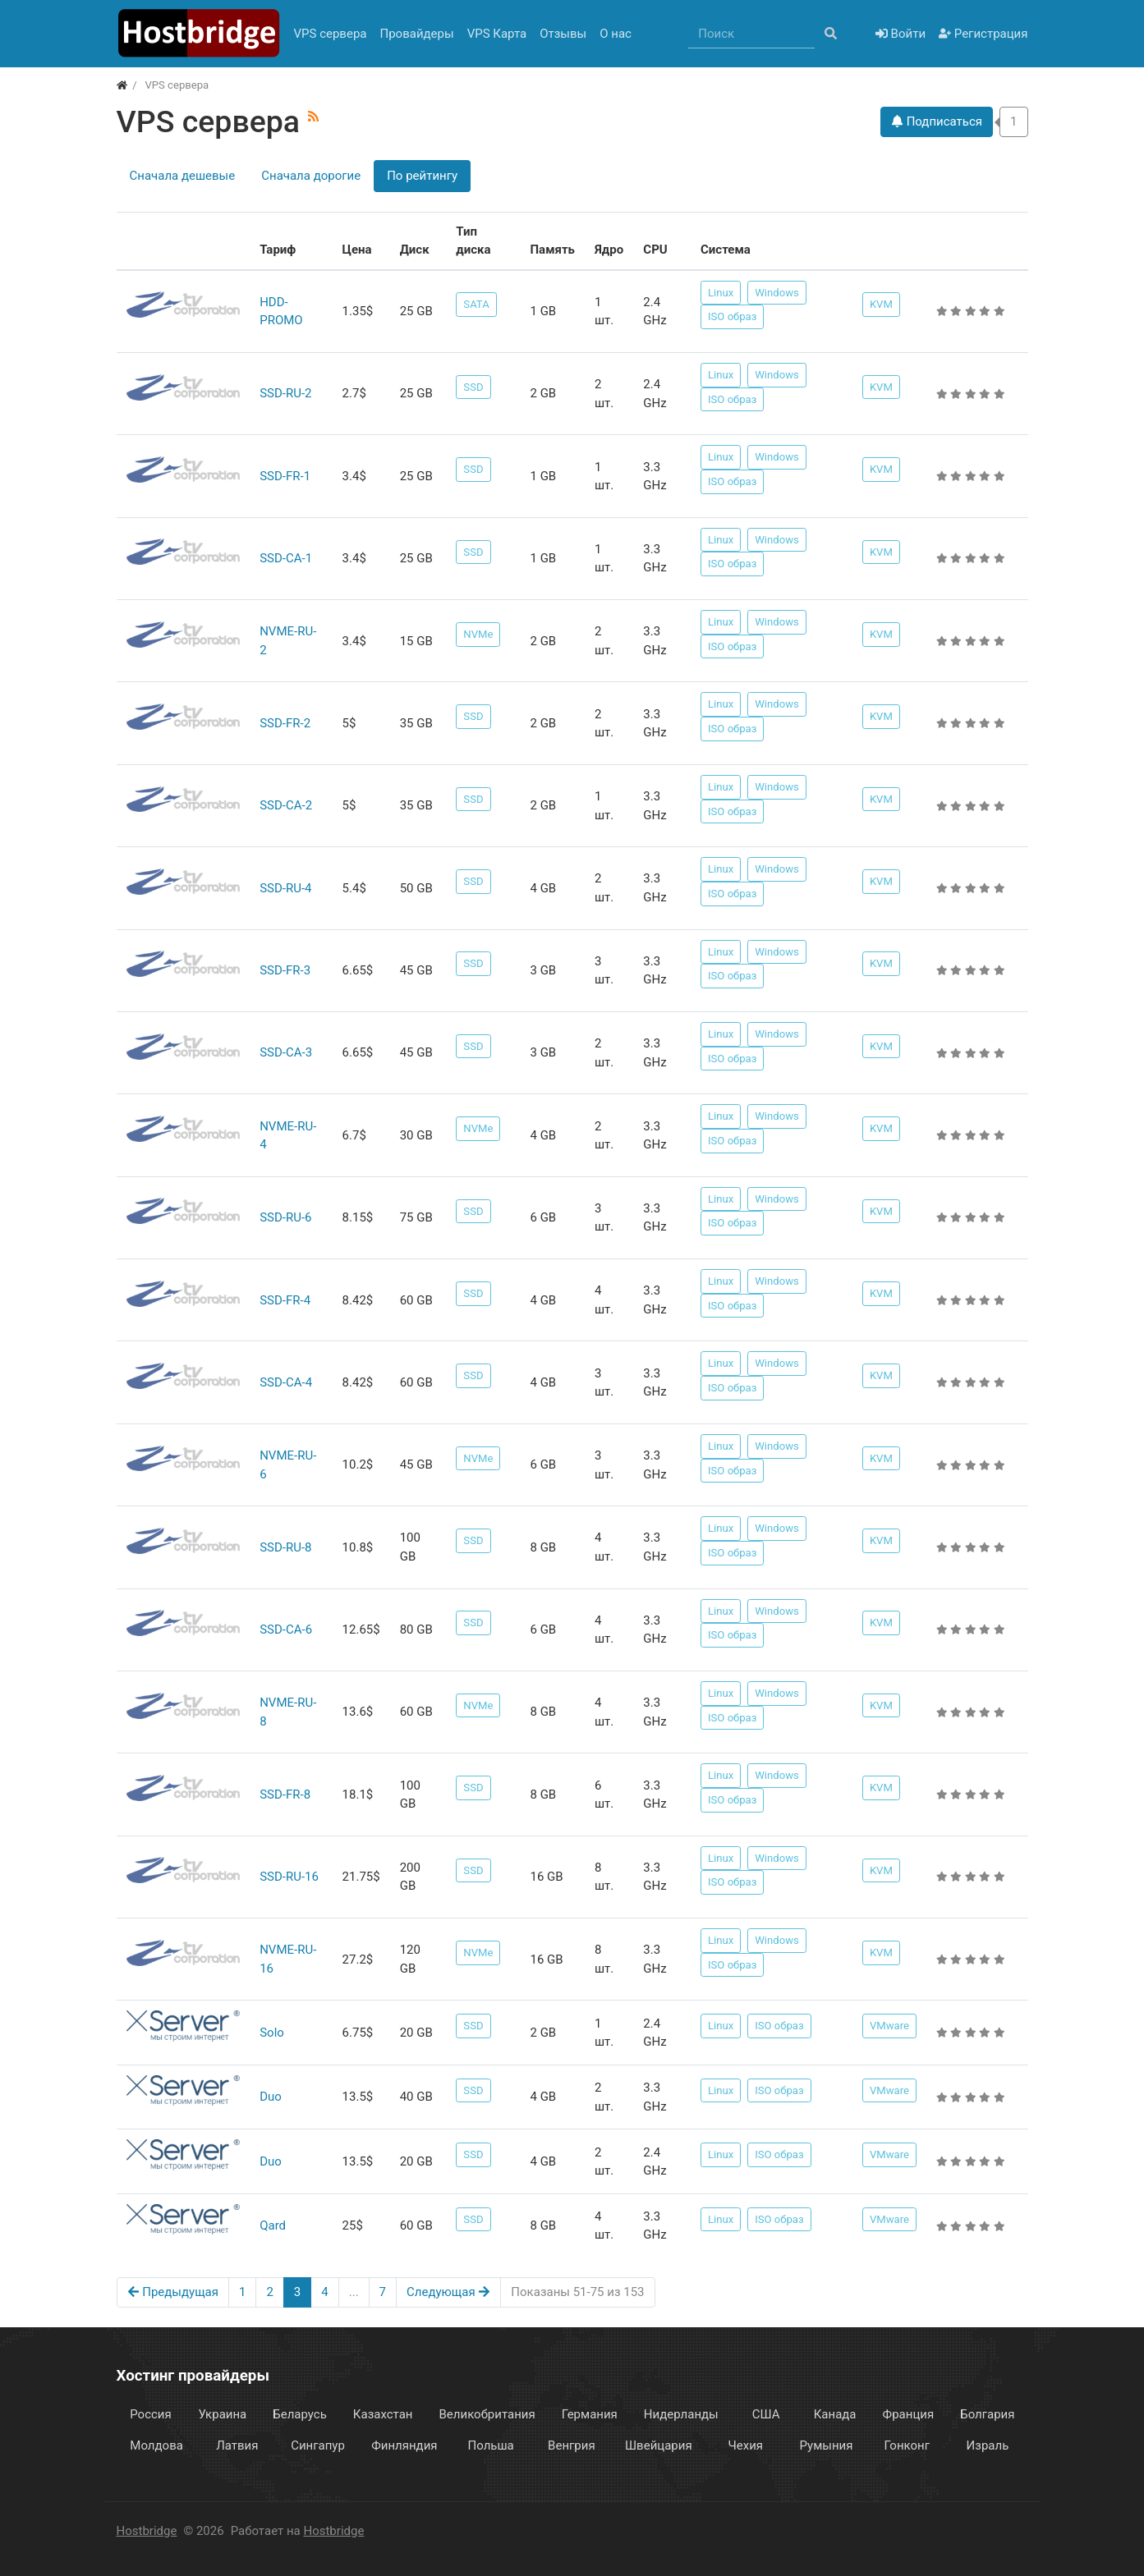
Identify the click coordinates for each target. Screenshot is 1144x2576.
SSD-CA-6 (286, 1629)
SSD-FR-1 (285, 476)
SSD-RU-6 (285, 1217)
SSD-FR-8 (285, 1794)
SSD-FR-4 (285, 1300)
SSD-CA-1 (286, 558)
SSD (473, 387)
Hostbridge (147, 2530)
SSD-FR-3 (285, 970)
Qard (273, 2225)
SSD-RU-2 (285, 393)
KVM (881, 304)
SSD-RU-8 (285, 1547)
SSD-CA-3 (286, 1052)
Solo (272, 2032)
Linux (720, 292)
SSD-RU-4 (285, 888)
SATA (476, 304)
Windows (777, 292)
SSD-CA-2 (286, 805)
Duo (271, 2096)
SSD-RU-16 (289, 1876)
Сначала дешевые (183, 175)
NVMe (478, 634)
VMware (889, 2025)
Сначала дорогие (311, 175)
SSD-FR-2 (285, 723)
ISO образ (732, 316)
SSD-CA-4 (286, 1382)
